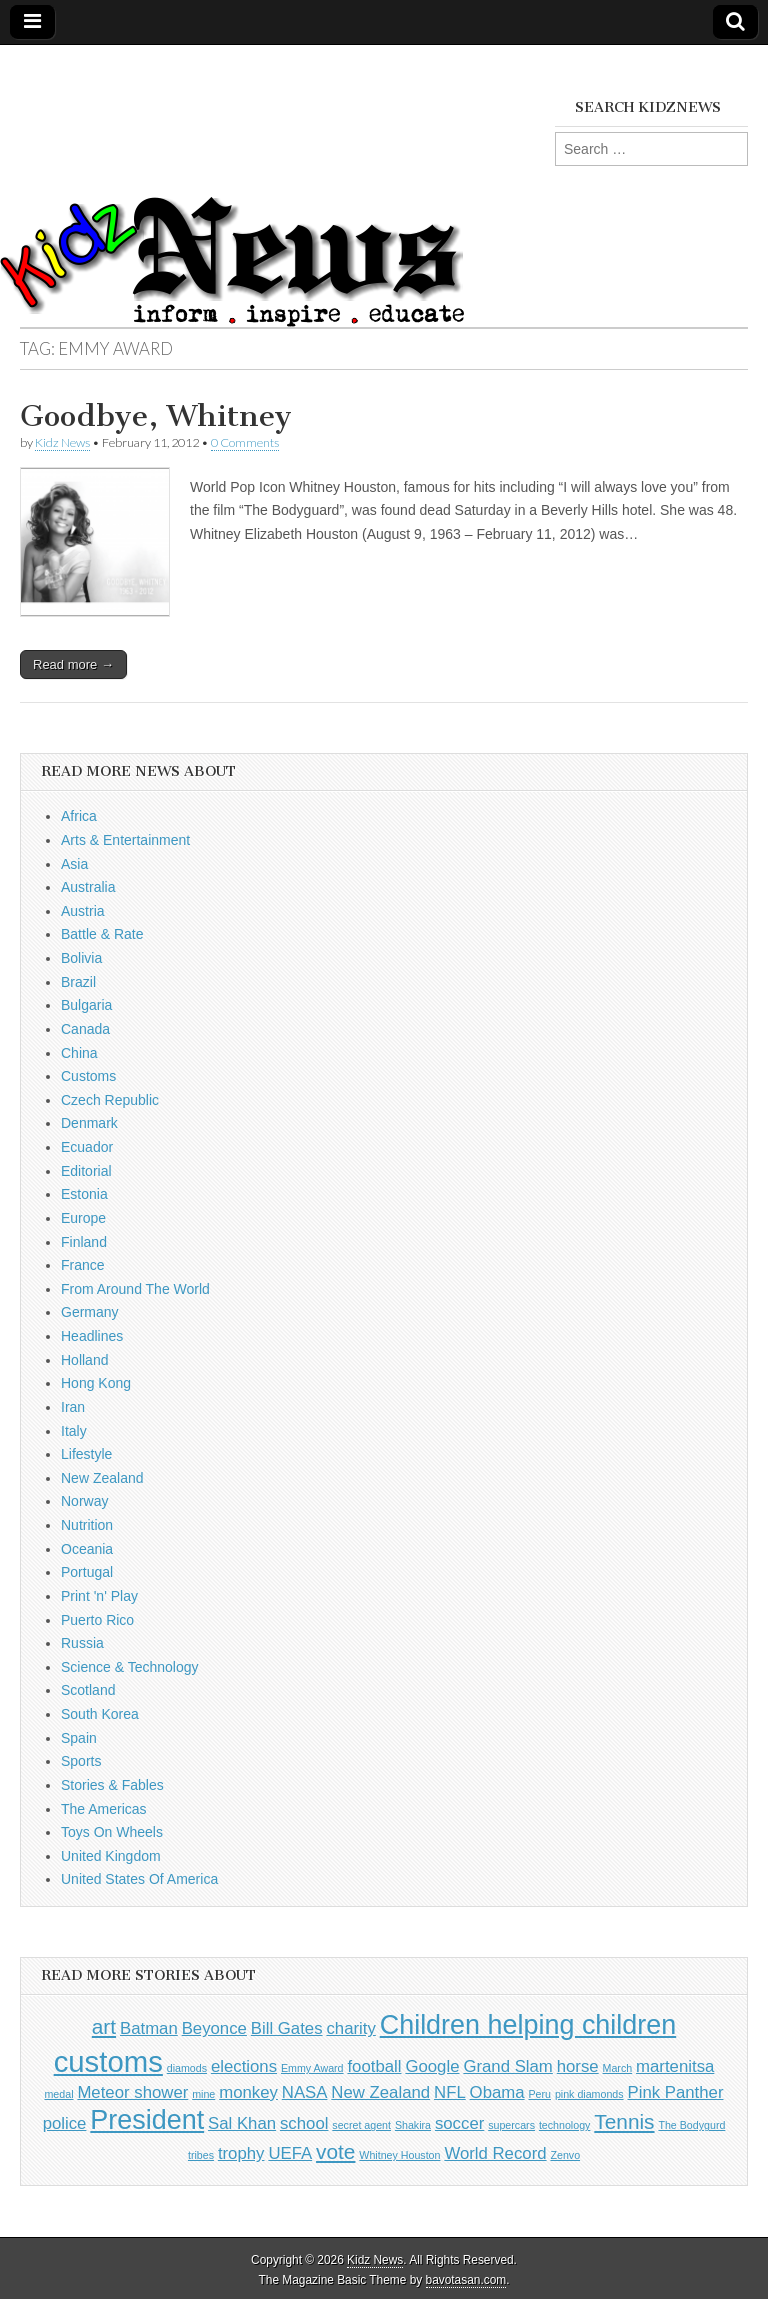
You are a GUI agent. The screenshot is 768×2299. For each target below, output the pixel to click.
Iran (73, 1407)
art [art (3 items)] (104, 2026)
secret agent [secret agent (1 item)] (361, 2125)
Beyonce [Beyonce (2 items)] (214, 2028)
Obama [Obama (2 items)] (497, 2092)
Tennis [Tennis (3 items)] (624, 2121)
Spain (79, 1738)
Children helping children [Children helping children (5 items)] (528, 2025)
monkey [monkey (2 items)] (248, 2092)
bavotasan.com (466, 2280)
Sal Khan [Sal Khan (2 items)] (242, 2123)
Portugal (87, 1572)
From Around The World (135, 1289)
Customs (88, 1076)
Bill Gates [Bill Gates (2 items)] (287, 2028)
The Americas (104, 1809)
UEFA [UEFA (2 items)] (290, 2153)
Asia (74, 864)
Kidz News (62, 442)
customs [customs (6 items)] (108, 2061)
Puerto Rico (97, 1620)
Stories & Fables (112, 1785)
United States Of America (139, 1879)
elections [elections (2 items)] (244, 2066)
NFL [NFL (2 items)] (450, 2092)
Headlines (92, 1336)
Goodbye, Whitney (156, 416)
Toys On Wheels (112, 1832)
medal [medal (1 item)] (58, 2094)
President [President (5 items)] (147, 2120)
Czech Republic (110, 1100)
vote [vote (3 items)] (335, 2151)
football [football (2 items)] (374, 2066)
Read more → (73, 664)
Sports (81, 1761)
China (79, 1053)
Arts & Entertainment (125, 840)
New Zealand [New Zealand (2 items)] (380, 2092)
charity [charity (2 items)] (350, 2028)
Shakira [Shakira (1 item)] (413, 2125)
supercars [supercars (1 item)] (511, 2125)
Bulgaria (86, 1005)
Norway (84, 1501)
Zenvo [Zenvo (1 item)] (565, 2155)
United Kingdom (111, 1856)
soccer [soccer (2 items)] (459, 2123)
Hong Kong (96, 1383)
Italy (74, 1431)
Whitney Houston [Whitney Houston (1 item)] (399, 2155)
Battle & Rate (102, 934)
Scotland (88, 1690)
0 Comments (245, 442)
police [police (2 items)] (65, 2123)
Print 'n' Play (99, 1596)
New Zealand (102, 1478)
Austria (83, 911)
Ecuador (87, 1147)
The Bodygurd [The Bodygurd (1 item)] (691, 2125)
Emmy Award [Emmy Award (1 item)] (312, 2068)
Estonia (84, 1194)
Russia (82, 1643)
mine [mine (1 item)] (203, 2094)
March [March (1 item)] (618, 2068)
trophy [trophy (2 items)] (241, 2153)
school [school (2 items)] (304, 2123)
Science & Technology (130, 1667)
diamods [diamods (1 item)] (187, 2068)
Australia (88, 887)
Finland (84, 1242)
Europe (83, 1218)
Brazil (78, 982)
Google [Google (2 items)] (432, 2066)
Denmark (89, 1123)
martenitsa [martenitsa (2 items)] (675, 2066)
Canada (85, 1029)
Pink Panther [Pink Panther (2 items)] (676, 2092)
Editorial (86, 1171)
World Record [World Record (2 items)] (495, 2153)
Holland (84, 1360)
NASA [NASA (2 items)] (305, 2092)
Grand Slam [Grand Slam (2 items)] (507, 2066)
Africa (79, 816)
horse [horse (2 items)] (578, 2066)
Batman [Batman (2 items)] (149, 2028)
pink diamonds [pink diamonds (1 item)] (589, 2094)
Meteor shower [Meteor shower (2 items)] (132, 2092)
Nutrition (87, 1525)
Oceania (87, 1549)
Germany (90, 1312)
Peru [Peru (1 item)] (539, 2094)
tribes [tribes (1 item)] (201, 2155)
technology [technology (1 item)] (565, 2125)
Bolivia (81, 958)
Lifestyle (86, 1454)
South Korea (100, 1714)
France (83, 1265)
